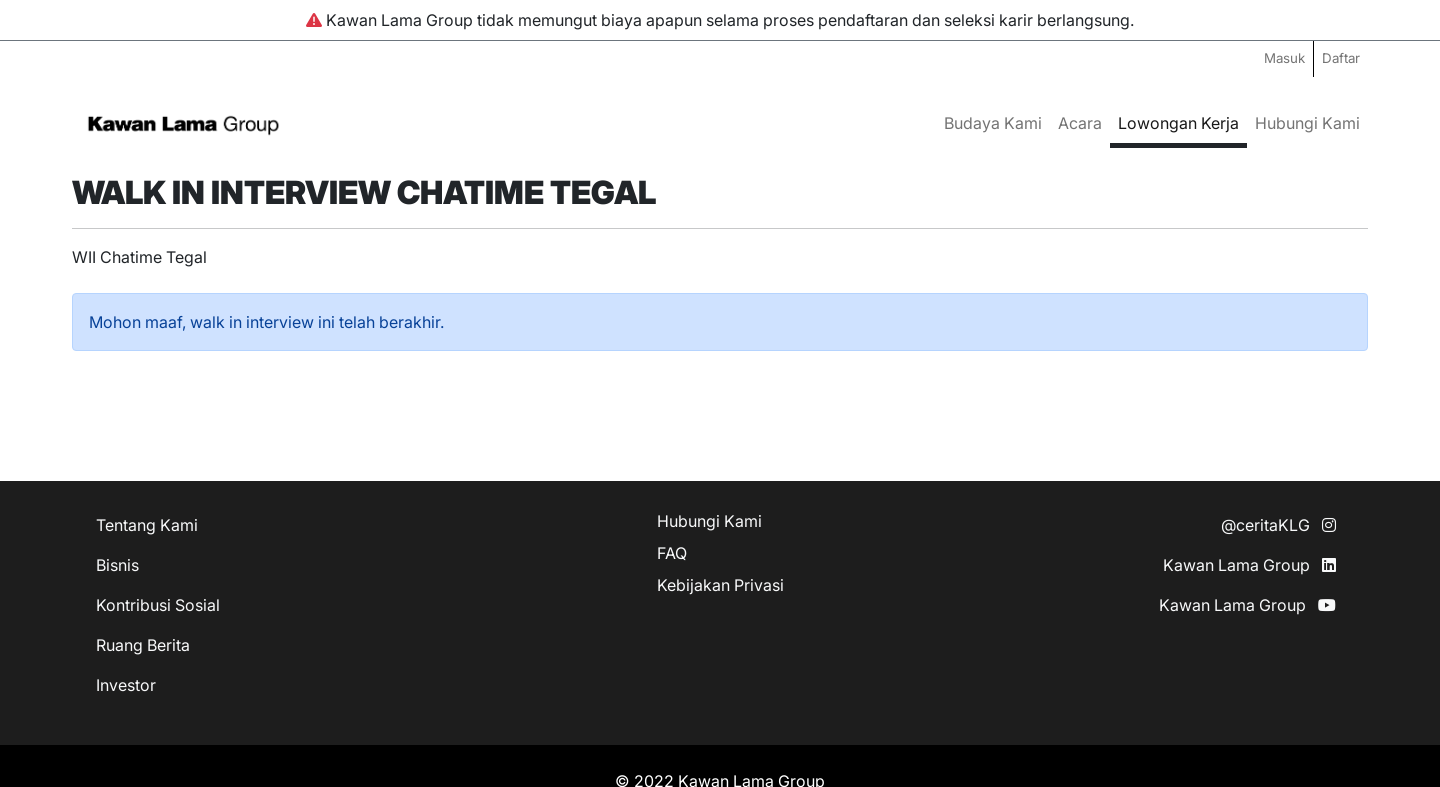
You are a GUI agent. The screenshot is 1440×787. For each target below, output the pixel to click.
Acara (1080, 123)
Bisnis (117, 565)
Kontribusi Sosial (158, 605)
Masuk (1284, 58)
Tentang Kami (147, 525)
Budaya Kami (993, 123)
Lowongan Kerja (1178, 123)
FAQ (672, 553)
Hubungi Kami (1307, 123)
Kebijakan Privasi (720, 585)
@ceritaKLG (1278, 525)
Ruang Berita (143, 645)
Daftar (1341, 58)
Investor (126, 685)
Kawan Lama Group (1249, 565)
